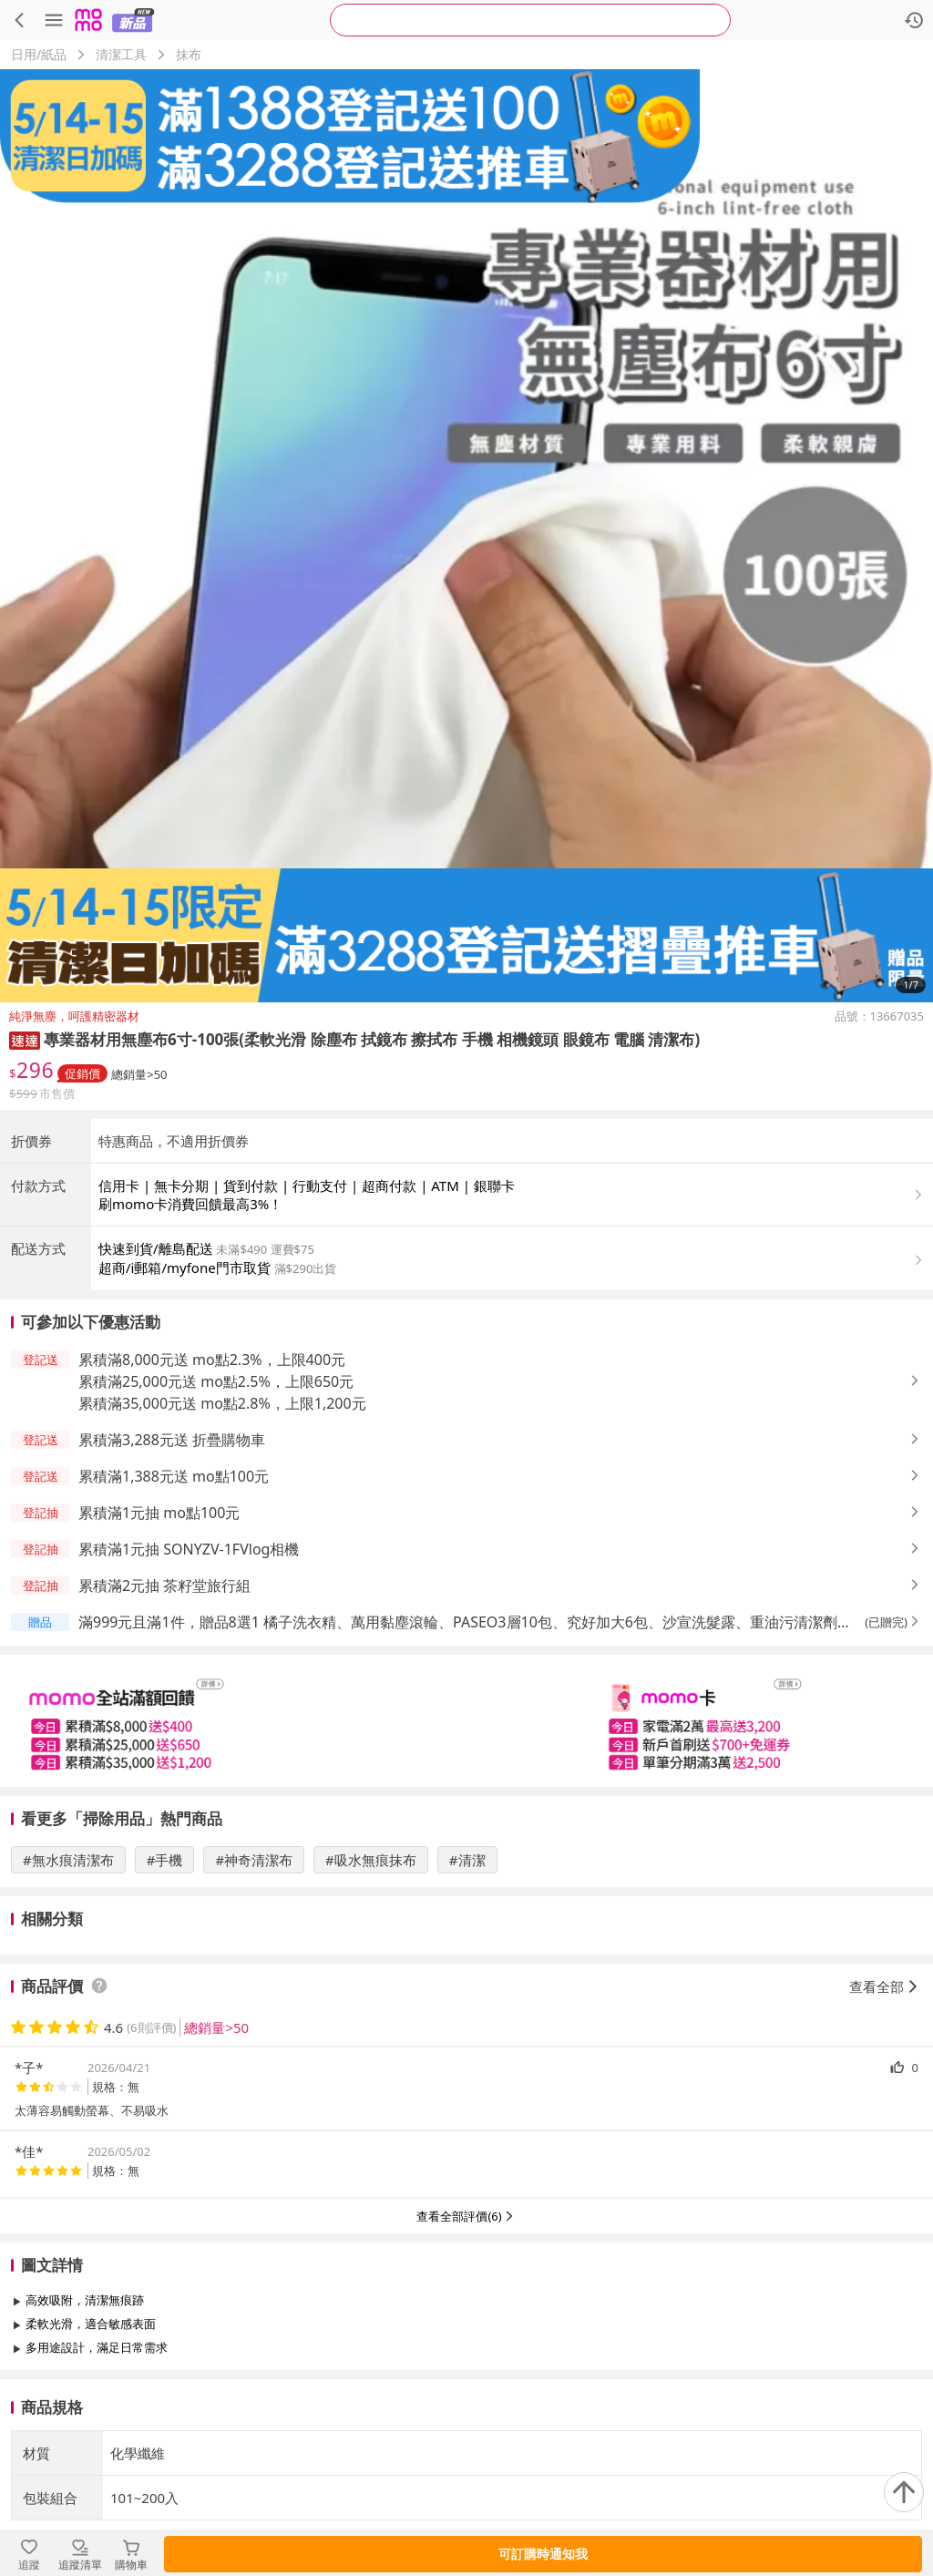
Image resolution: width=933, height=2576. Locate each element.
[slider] (466, 1721)
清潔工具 (121, 54)
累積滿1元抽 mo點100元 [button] (159, 1513)
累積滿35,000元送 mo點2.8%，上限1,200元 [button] (222, 1403)
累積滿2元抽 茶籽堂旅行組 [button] (164, 1585)
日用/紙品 (39, 54)
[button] (24, 1039)
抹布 (188, 54)
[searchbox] (530, 20)
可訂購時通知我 (543, 2553)
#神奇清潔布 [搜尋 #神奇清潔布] (253, 1860)
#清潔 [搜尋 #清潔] (467, 1860)
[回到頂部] (904, 2492)
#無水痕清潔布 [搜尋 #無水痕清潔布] (68, 1860)
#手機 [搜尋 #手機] (165, 1860)
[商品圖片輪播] (466, 535)
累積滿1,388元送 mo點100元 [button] (173, 1476)
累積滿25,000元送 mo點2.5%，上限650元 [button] (216, 1381)
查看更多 (466, 2388)
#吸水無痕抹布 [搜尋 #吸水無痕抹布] (370, 1860)
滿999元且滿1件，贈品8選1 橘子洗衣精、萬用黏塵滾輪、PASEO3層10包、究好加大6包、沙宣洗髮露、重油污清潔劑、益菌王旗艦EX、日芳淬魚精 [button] (465, 1622)
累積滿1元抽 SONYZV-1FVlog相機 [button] (188, 1549)
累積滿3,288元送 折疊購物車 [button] (171, 1440)
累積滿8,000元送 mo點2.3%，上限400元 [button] (211, 1360)
